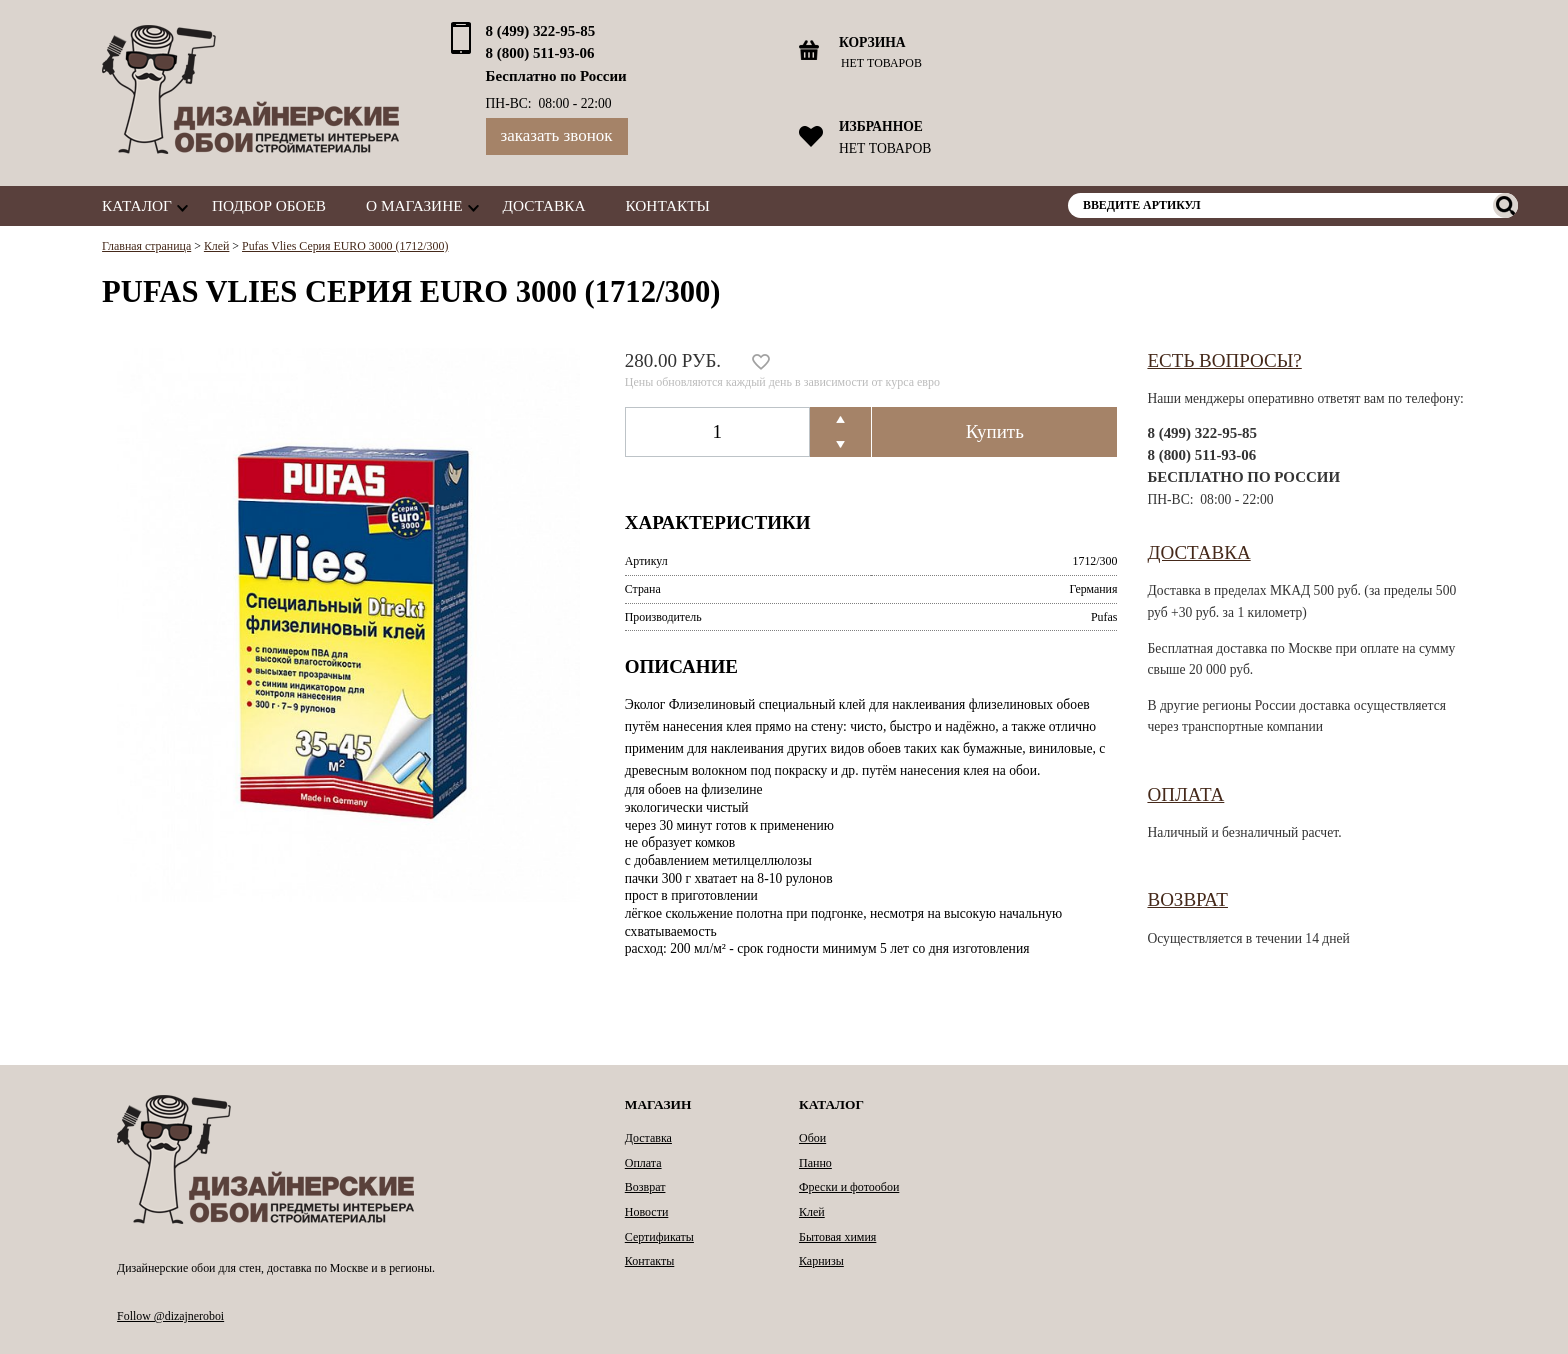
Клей (812, 1212)
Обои (812, 1138)
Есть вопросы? (1224, 360)
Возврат (1187, 899)
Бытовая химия (837, 1237)
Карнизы (821, 1261)
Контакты (668, 205)
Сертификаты (659, 1237)
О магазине (414, 205)
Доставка (544, 205)
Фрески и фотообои (849, 1187)
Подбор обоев (269, 205)
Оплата (1185, 794)
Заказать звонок (557, 135)
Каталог (137, 205)
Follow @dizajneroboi (170, 1316)
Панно (815, 1163)
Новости (647, 1212)
